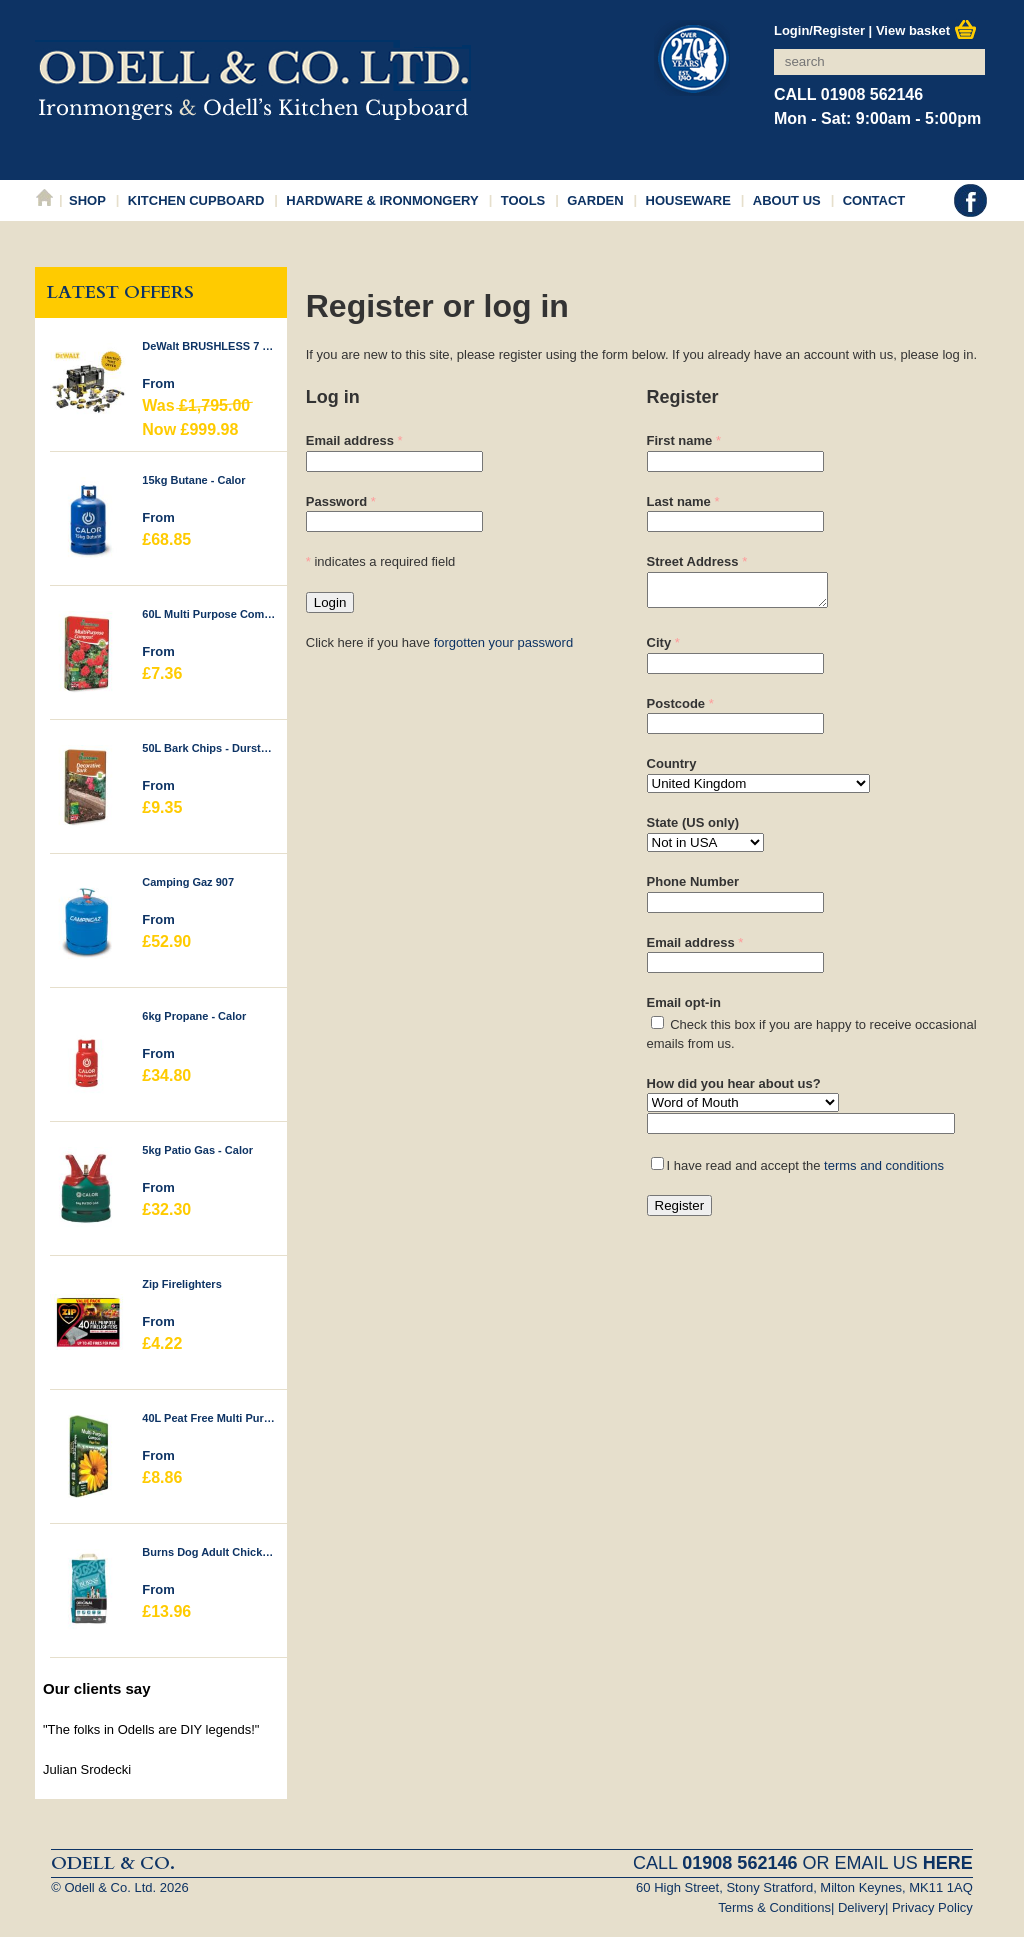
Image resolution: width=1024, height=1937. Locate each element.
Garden (595, 200)
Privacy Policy (932, 1907)
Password (336, 501)
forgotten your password (503, 642)
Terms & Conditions (774, 1907)
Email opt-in (684, 1008)
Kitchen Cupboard (196, 200)
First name (680, 440)
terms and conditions (884, 1171)
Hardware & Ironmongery (382, 200)
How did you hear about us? (734, 1089)
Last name (679, 501)
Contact (874, 200)
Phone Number (693, 887)
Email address (350, 440)
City (659, 648)
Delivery (861, 1907)
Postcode (676, 709)
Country (672, 769)
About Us (787, 200)
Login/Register (819, 30)
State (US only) (693, 828)
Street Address (693, 561)
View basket (926, 30)
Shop (87, 200)
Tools (523, 200)
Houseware (688, 200)
